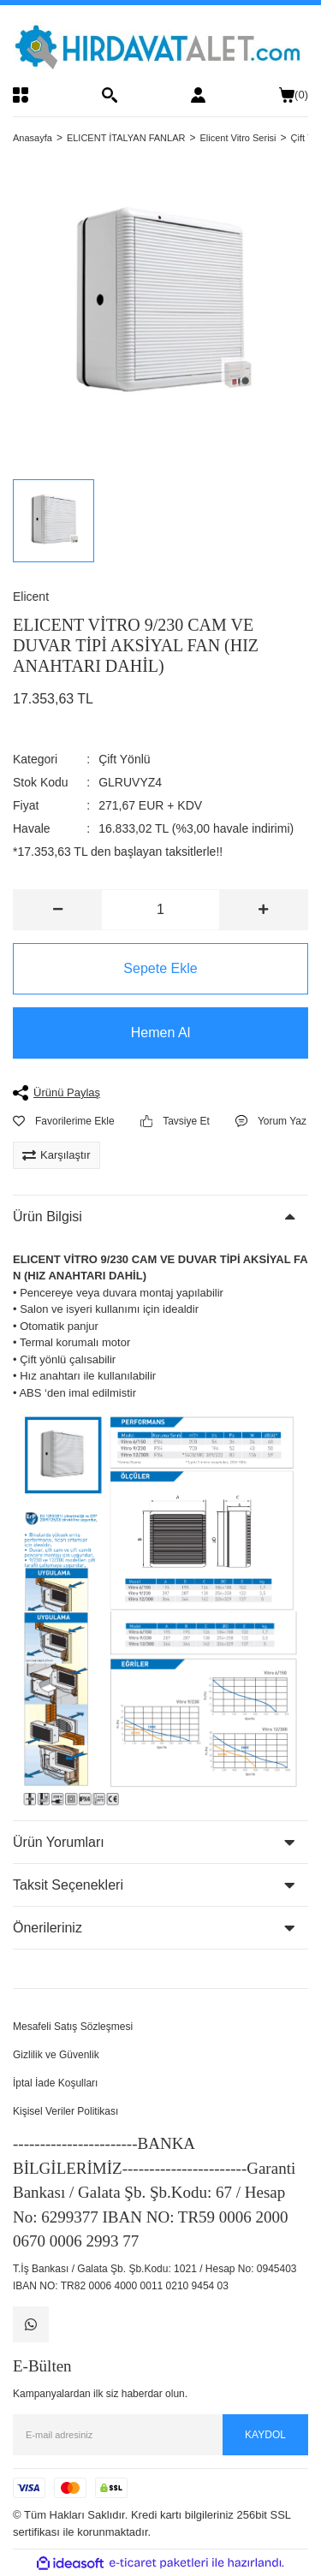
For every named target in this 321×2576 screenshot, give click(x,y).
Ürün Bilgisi (47, 1216)
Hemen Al (160, 1032)
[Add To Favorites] (64, 1121)
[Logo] (160, 45)
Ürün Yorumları (58, 1842)
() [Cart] (293, 95)
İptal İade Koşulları (55, 2083)
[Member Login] (198, 95)
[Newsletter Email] (160, 2434)
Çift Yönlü (124, 759)
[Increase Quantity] (263, 909)
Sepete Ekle (160, 968)
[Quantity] (160, 909)
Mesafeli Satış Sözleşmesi (73, 2027)
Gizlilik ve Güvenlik (56, 2055)
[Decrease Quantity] (58, 909)
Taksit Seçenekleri (68, 1885)
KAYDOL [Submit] (265, 2435)
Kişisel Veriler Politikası (65, 2111)
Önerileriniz (47, 1927)
